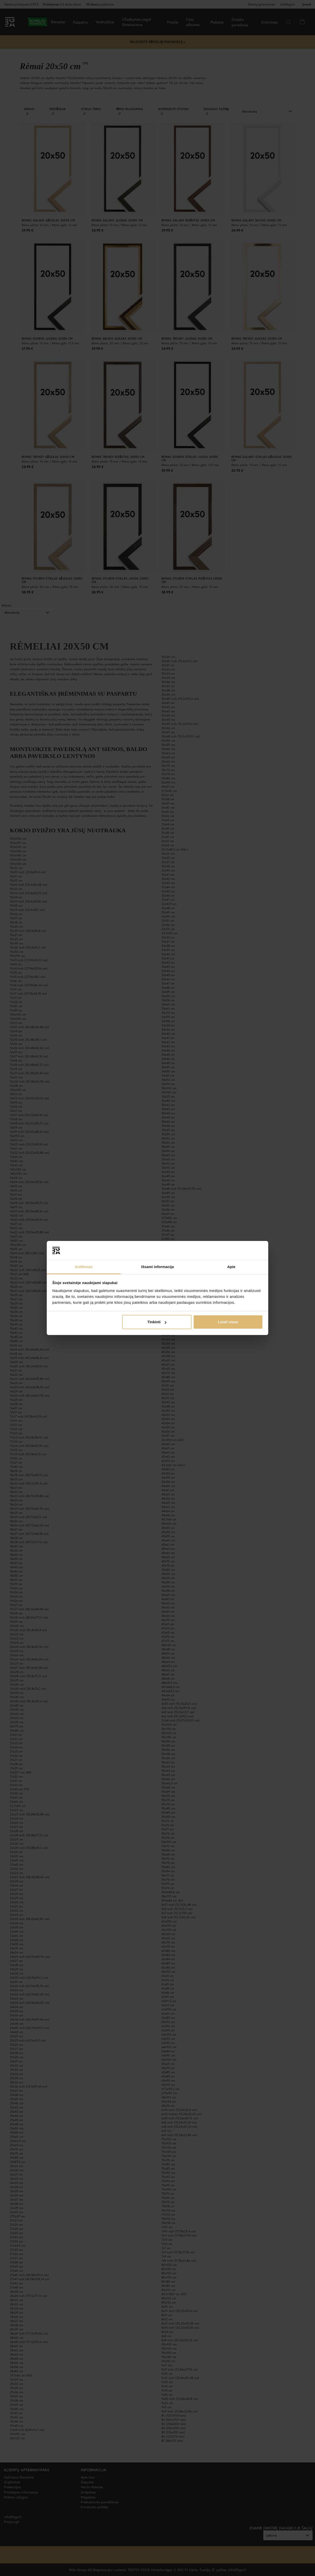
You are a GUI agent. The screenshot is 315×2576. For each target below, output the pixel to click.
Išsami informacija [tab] (157, 1267)
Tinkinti (156, 1322)
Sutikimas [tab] (84, 1267)
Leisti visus (228, 1322)
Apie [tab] (231, 1267)
